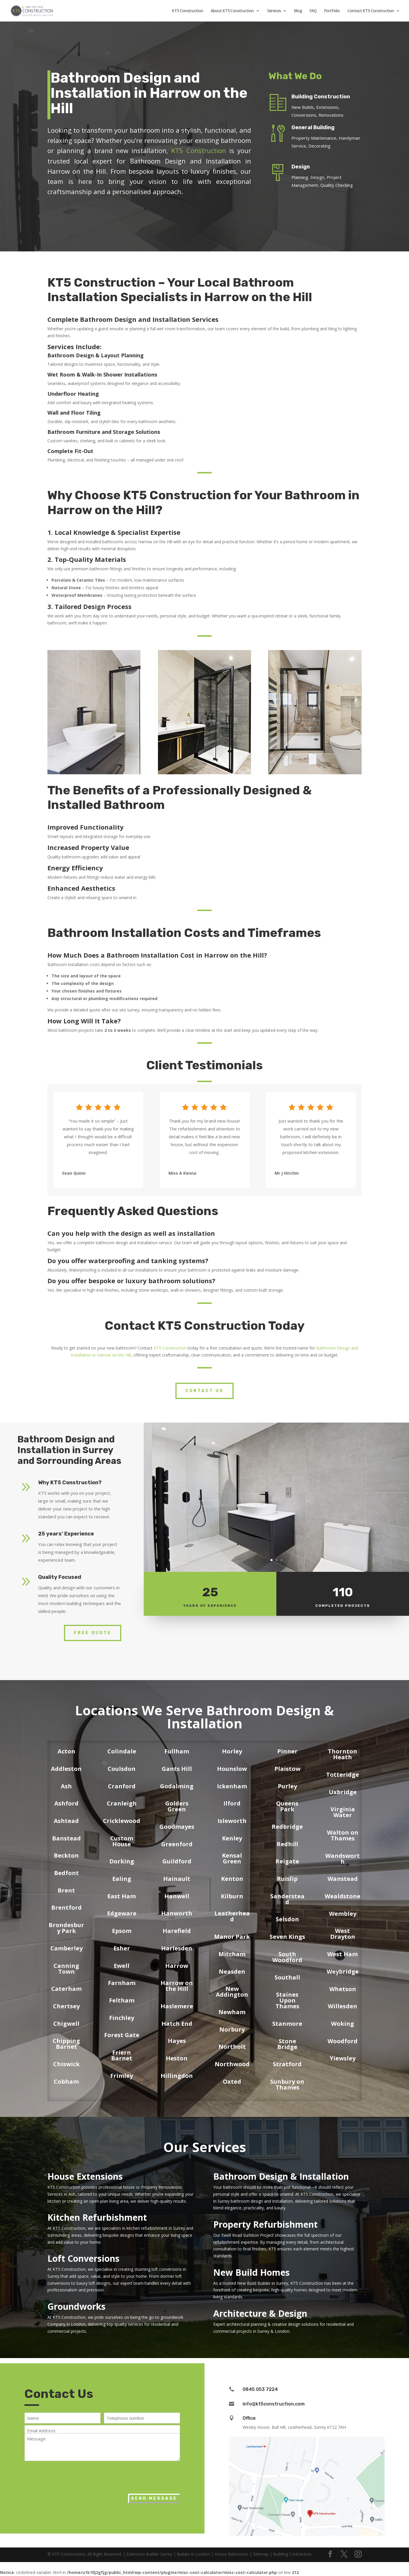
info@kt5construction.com (274, 2404)
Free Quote (92, 1632)
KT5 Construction (187, 11)
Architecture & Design (260, 2313)
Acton (66, 1751)
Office (249, 2418)
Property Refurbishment (265, 2224)
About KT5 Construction (232, 11)
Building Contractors (292, 2554)
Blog (298, 11)
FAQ (313, 11)
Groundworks (76, 2306)
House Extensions (85, 2176)
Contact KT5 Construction (370, 11)
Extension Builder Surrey (149, 2554)
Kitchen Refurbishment (97, 2217)
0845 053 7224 (260, 2389)
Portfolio (332, 11)
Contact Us (204, 1390)
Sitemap (260, 2554)
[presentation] (68, 2476)
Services (274, 11)
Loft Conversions (83, 2258)
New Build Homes (251, 2272)
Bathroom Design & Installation (281, 2176)
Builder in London (193, 2554)
